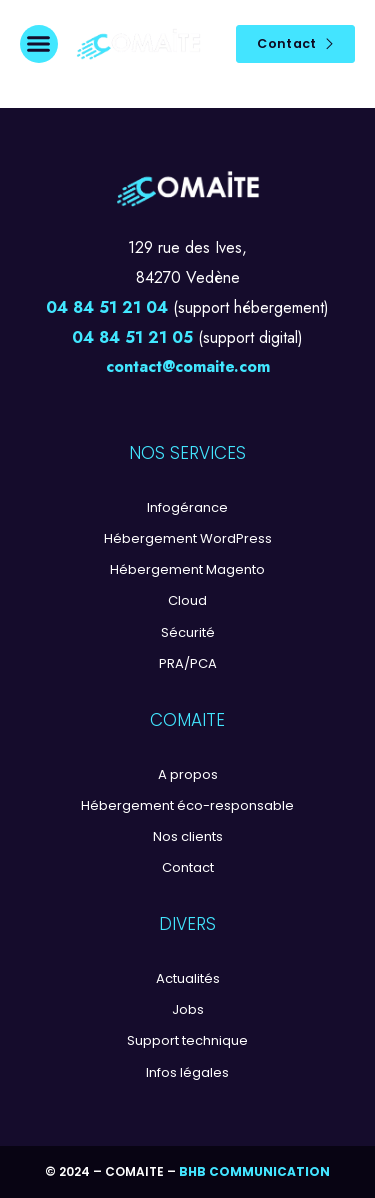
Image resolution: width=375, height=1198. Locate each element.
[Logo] (138, 44)
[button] (39, 44)
